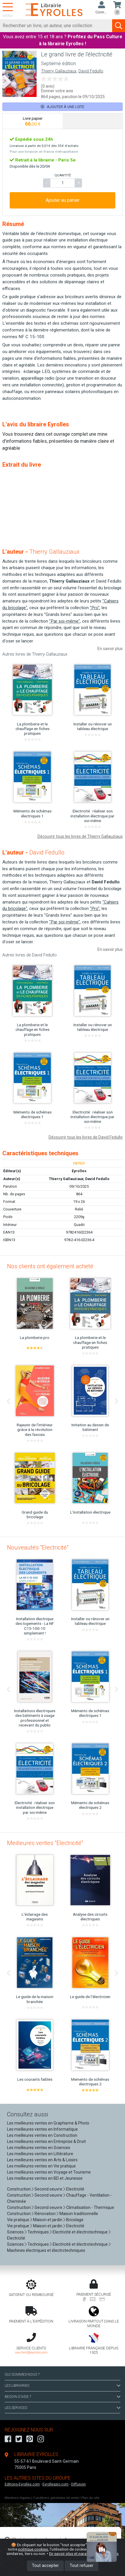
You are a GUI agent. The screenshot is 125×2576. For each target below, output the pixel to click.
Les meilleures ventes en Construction (42, 2135)
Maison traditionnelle (78, 2213)
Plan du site (90, 2498)
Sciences (16, 2232)
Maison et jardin (47, 2219)
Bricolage (74, 2219)
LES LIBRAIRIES (62, 2385)
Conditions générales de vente (56, 2498)
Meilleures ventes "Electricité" (45, 1843)
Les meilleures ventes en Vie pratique (41, 2166)
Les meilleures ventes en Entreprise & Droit (46, 2141)
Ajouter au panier (63, 200)
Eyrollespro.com (55, 2484)
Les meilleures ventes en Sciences (38, 2147)
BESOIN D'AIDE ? (62, 2396)
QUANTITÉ (62, 175)
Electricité (75, 2189)
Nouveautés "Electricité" (38, 1547)
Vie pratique (18, 2219)
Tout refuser (81, 2565)
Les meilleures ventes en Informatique (42, 2129)
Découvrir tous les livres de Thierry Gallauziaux (80, 836)
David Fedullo (90, 71)
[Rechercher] (56, 25)
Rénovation (45, 2213)
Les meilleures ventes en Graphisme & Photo (48, 2123)
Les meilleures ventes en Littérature (40, 2153)
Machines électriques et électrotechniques (46, 2250)
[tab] (33, 121)
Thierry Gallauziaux (58, 71)
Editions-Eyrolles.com (22, 2484)
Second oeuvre (48, 2189)
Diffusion (78, 2484)
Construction (19, 2189)
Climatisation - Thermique (90, 2207)
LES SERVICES (62, 2407)
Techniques (38, 2232)
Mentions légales (17, 2498)
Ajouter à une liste (62, 107)
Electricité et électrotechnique (80, 2232)
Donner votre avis (57, 90)
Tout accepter (45, 2565)
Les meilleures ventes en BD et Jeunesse (45, 2178)
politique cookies (33, 2549)
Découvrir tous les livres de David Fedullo (86, 1137)
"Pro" (95, 607)
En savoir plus (110, 648)
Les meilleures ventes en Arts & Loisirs (42, 2160)
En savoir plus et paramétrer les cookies (84, 2553)
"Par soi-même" (64, 621)
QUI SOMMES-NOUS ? (22, 2374)
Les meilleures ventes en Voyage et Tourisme (49, 2172)
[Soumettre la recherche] (118, 25)
